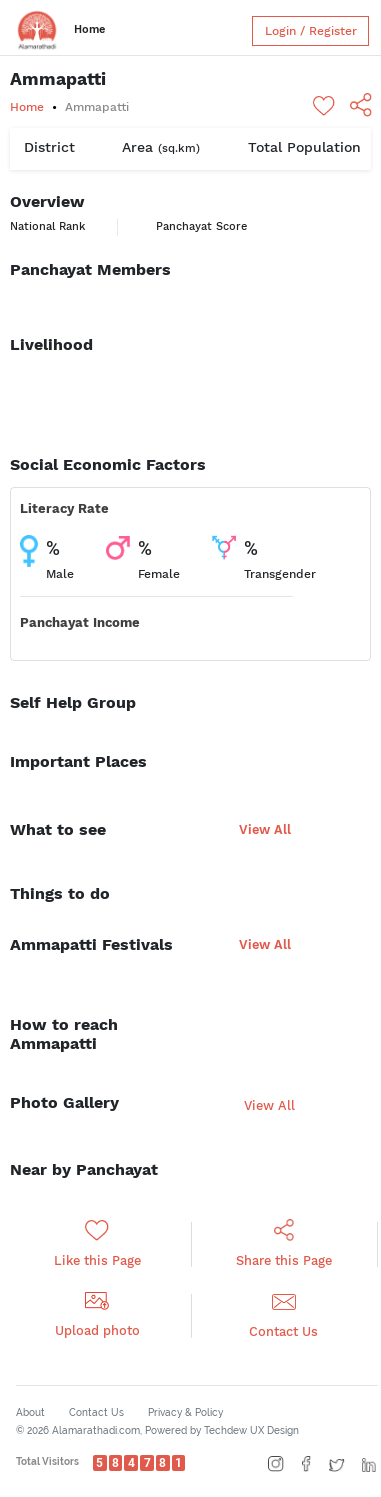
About (30, 1412)
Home (89, 29)
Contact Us (96, 1412)
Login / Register (311, 31)
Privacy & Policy (185, 1412)
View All (265, 829)
